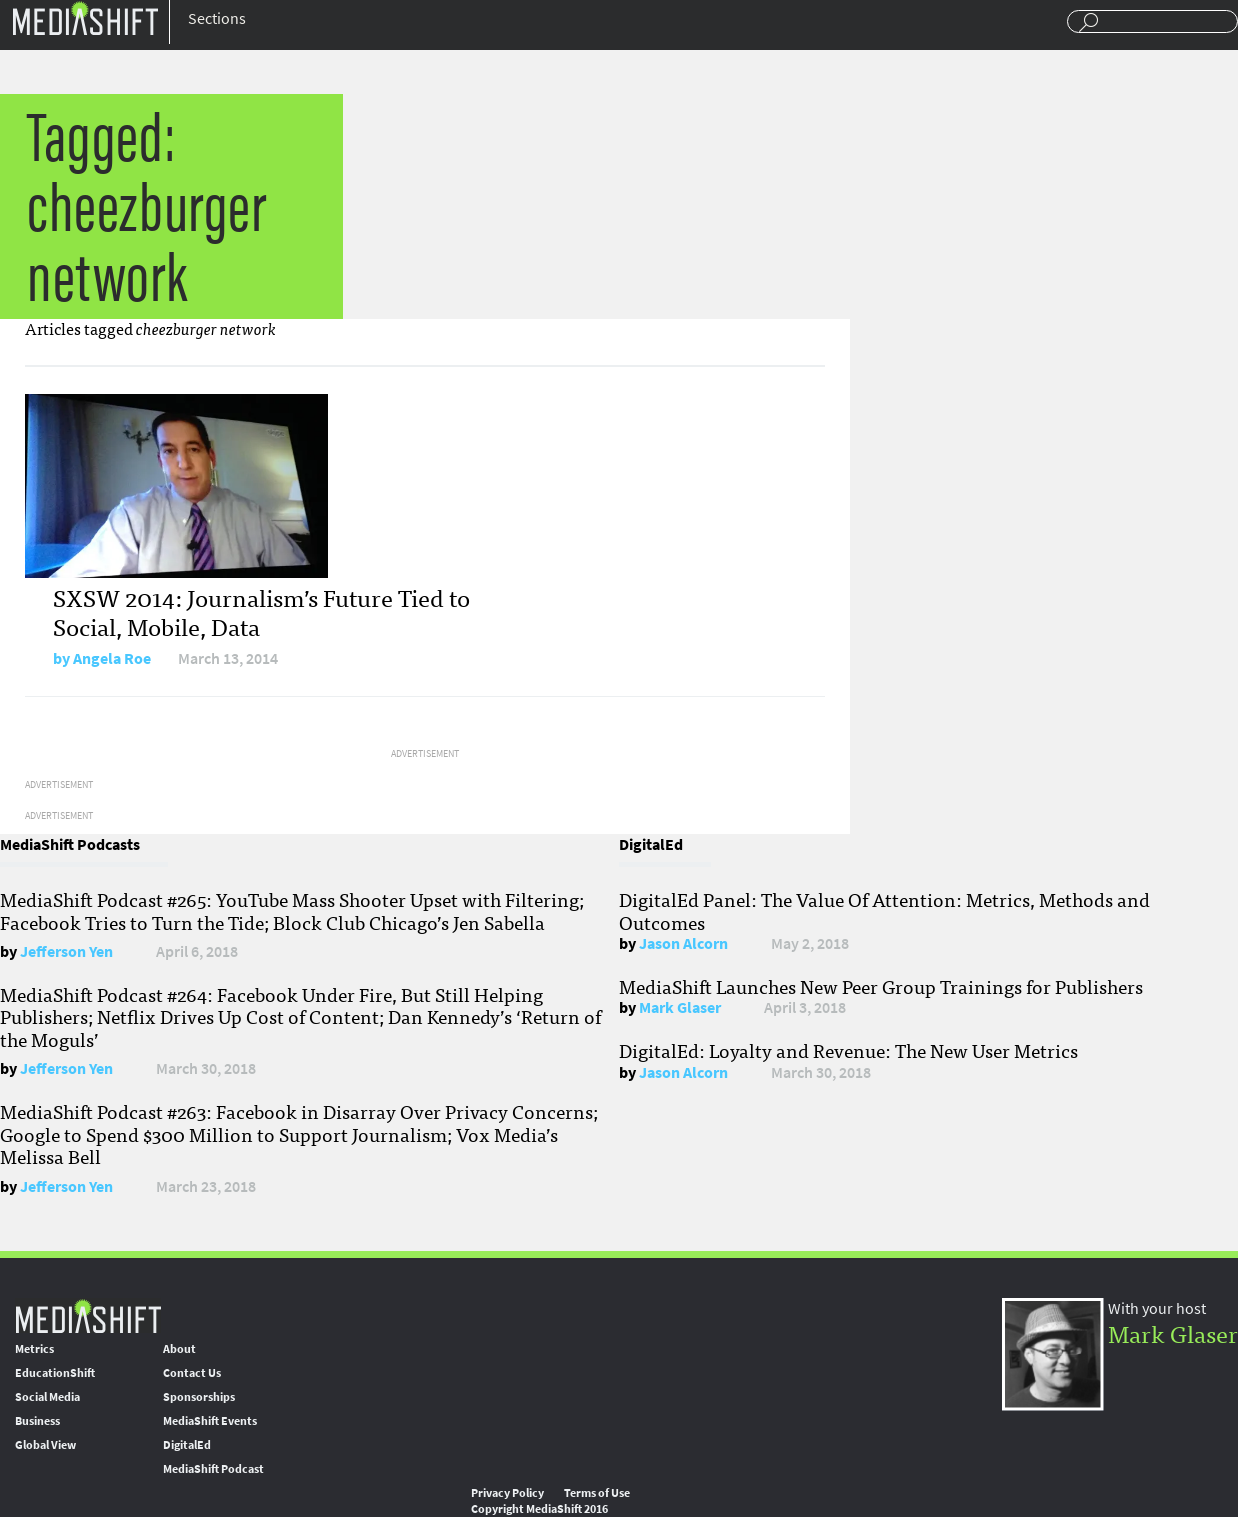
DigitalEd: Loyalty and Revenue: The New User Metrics (848, 1050)
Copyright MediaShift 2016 (539, 1509)
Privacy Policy (507, 1493)
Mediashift (85, 17)
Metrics (34, 1349)
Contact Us (192, 1373)
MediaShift (88, 1315)
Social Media (47, 1397)
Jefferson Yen (66, 951)
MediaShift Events (210, 1421)
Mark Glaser (680, 1007)
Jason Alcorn (683, 943)
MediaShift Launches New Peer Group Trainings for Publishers (881, 986)
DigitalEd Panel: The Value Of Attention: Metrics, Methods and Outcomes (884, 910)
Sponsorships (199, 1397)
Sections (217, 18)
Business (37, 1421)
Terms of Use (597, 1493)
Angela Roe (112, 658)
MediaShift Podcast (213, 1469)
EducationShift (55, 1373)
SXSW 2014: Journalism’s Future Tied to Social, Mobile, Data (261, 611)
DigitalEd (187, 1445)
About (179, 1349)
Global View (45, 1445)
